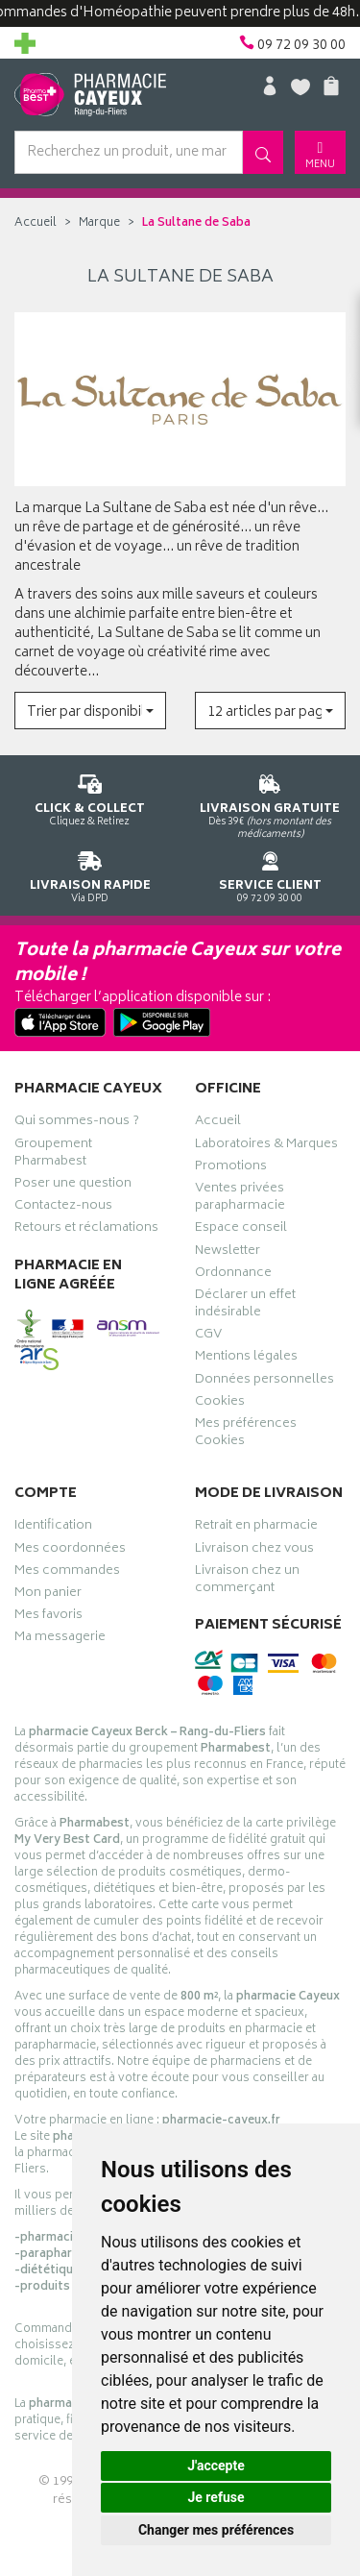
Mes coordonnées (70, 1550)
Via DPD (90, 874)
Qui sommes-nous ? (76, 1123)
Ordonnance (233, 1275)
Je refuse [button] (215, 2497)
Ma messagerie (60, 1639)
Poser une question (73, 1185)
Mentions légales (246, 1358)
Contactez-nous (63, 1207)
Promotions (231, 1168)
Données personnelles (264, 1381)
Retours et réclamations (86, 1229)
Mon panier (48, 1595)
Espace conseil (241, 1229)
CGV (208, 1336)
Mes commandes (67, 1572)
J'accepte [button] (216, 2465)
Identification (53, 1527)
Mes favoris (48, 1617)
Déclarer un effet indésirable (245, 1306)
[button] (90, 710)
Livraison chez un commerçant (247, 1581)
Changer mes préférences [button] (216, 2530)
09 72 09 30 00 (271, 874)
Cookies (220, 1403)
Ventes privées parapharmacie (240, 1199)
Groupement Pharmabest (53, 1155)
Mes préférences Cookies (246, 1434)
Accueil (35, 223)
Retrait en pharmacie (256, 1527)
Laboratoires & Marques (266, 1146)
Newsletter (227, 1253)
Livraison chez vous (254, 1550)
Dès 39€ (271, 803)
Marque (99, 223)
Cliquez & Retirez (90, 797)
